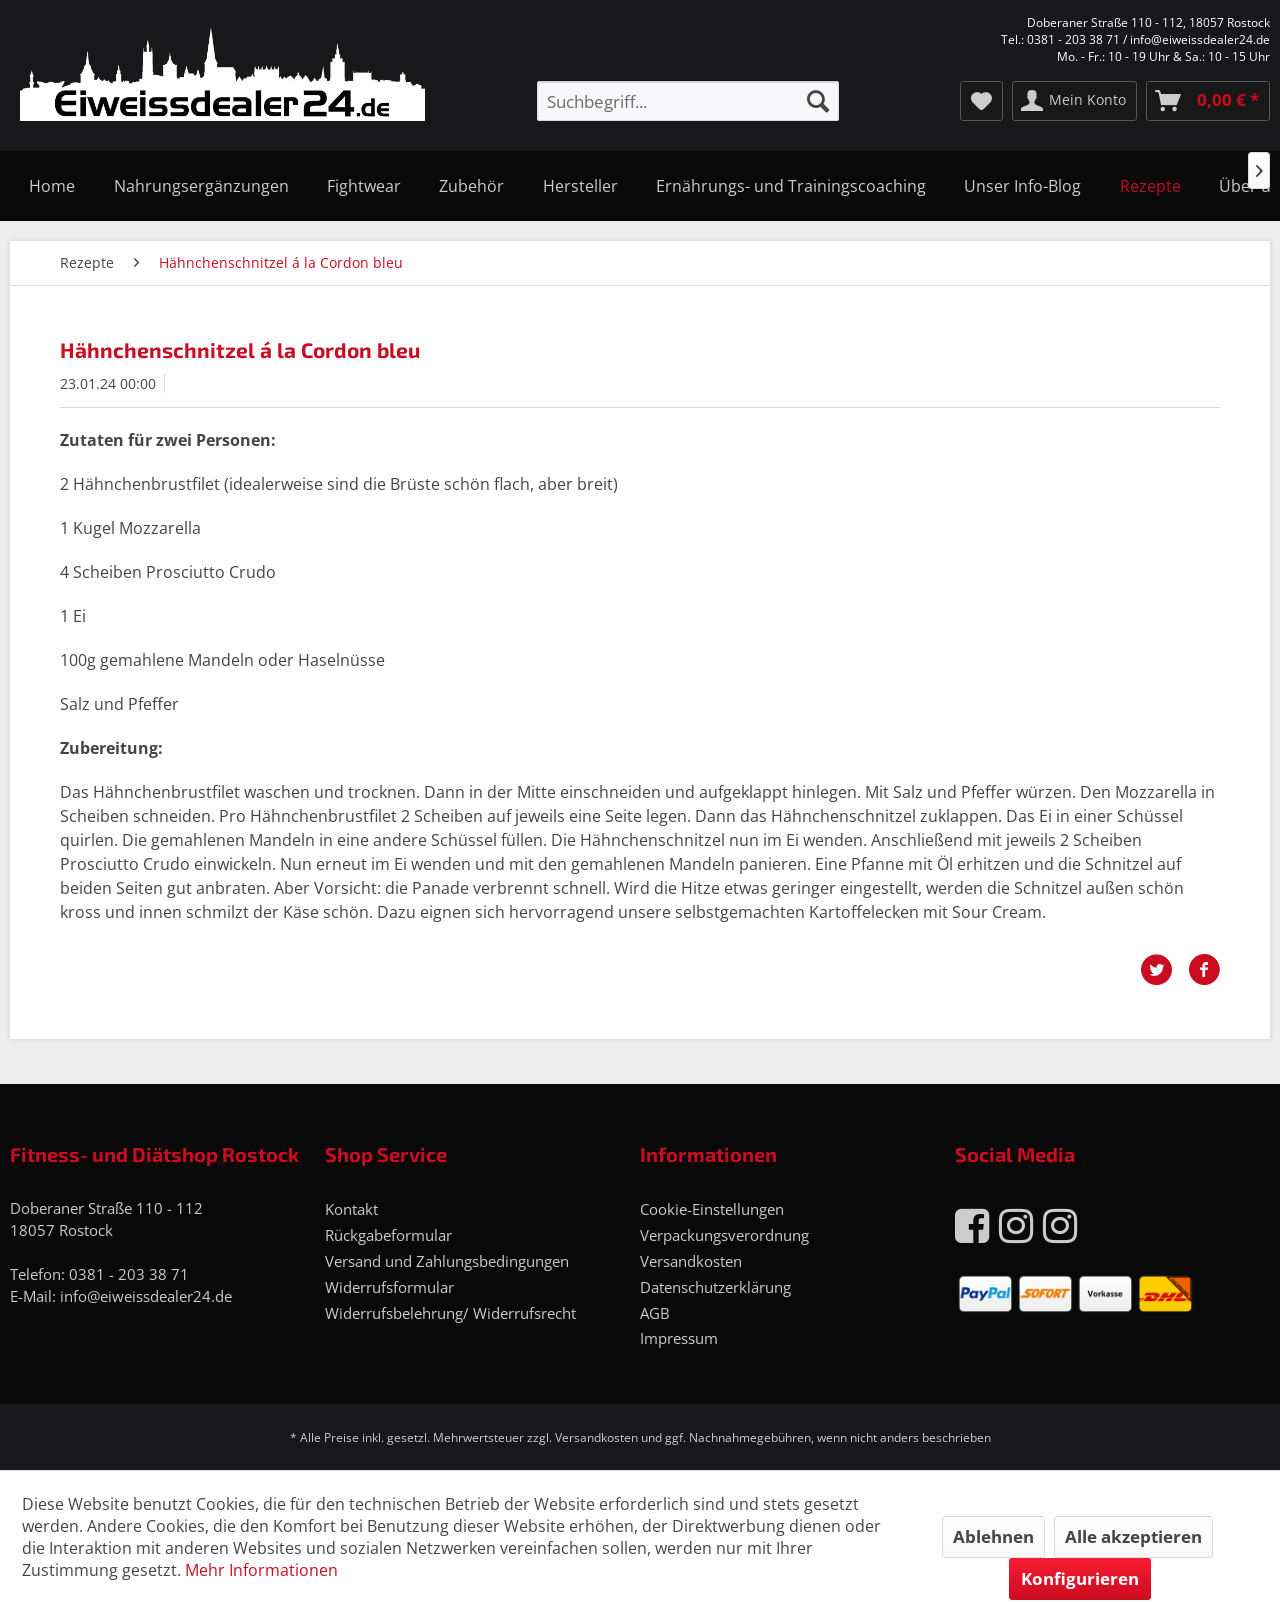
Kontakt (351, 1209)
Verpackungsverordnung (724, 1235)
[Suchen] (818, 101)
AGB (655, 1313)
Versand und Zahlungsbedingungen (447, 1261)
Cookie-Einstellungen (712, 1209)
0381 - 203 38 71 (129, 1274)
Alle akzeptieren (1133, 1536)
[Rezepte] (1150, 186)
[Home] (52, 186)
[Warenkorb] (1208, 101)
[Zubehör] (471, 186)
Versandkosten (691, 1261)
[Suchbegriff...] (688, 101)
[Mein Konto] (1074, 101)
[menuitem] (688, 101)
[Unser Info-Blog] (1022, 186)
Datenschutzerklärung (715, 1287)
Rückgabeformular (388, 1235)
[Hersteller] (580, 186)
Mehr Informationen (261, 1570)
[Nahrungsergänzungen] (200, 186)
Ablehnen (993, 1536)
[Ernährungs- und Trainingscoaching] (791, 186)
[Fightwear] (364, 186)
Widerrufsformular (389, 1287)
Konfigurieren (1080, 1578)
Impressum (679, 1338)
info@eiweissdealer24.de (146, 1296)
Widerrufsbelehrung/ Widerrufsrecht (450, 1313)
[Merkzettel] (981, 101)
